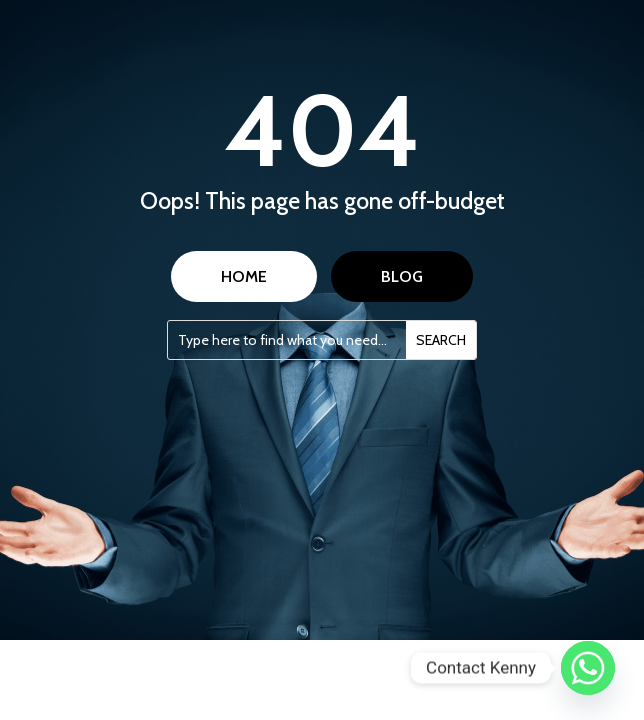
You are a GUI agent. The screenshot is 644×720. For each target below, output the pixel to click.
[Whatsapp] (588, 668)
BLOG (402, 276)
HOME (244, 276)
